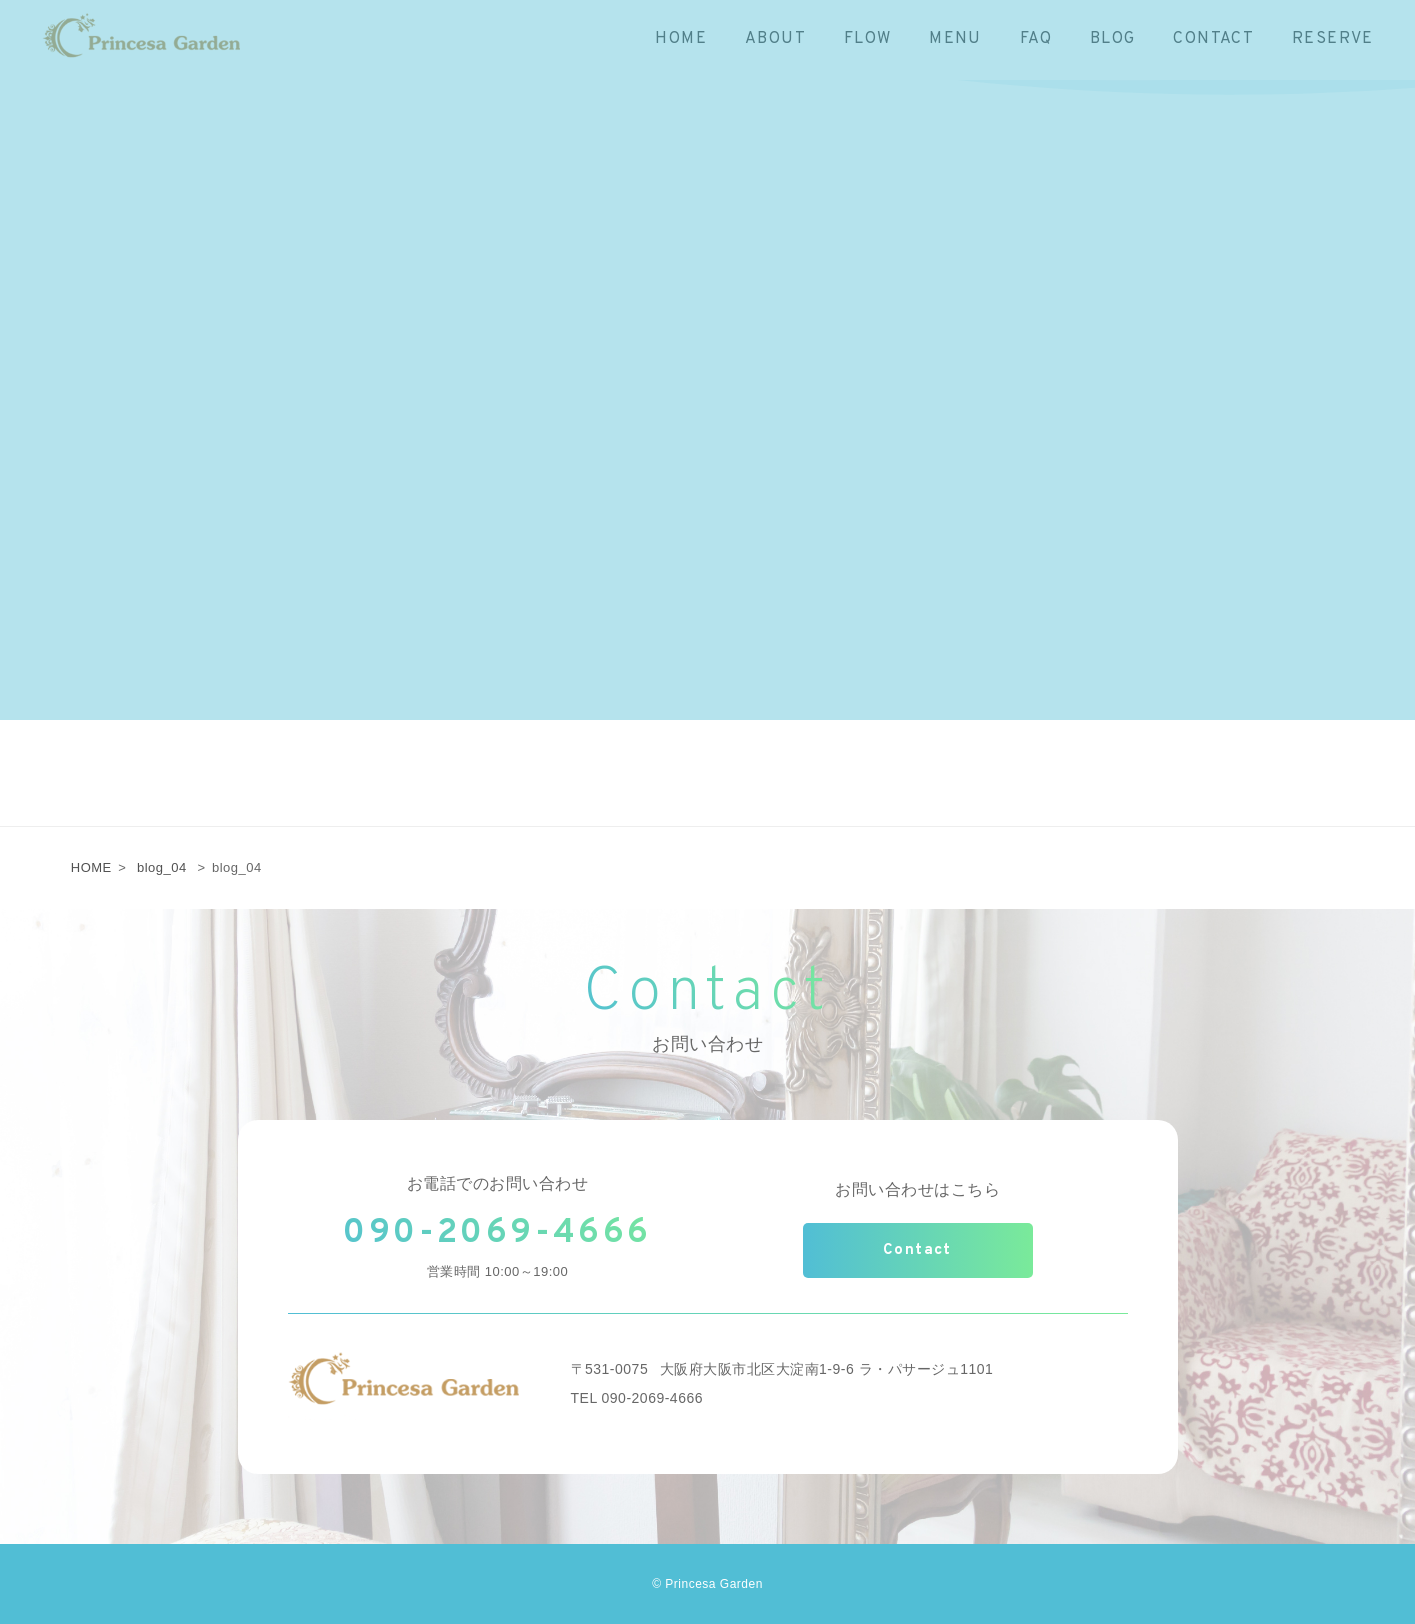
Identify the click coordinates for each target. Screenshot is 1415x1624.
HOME (91, 867)
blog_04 (162, 867)
